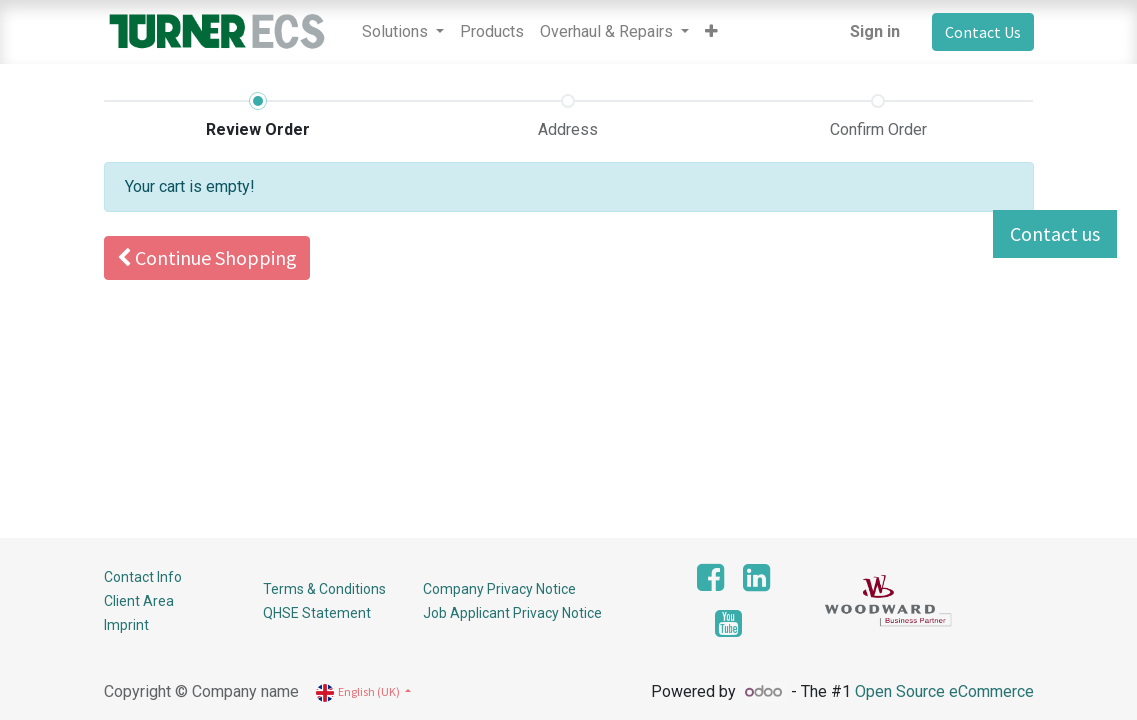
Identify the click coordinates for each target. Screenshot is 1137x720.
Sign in (875, 31)
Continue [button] (207, 257)
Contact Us (983, 32)
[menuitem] (492, 32)
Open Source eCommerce (944, 691)
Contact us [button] (1055, 233)
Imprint (126, 625)
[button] (711, 32)
